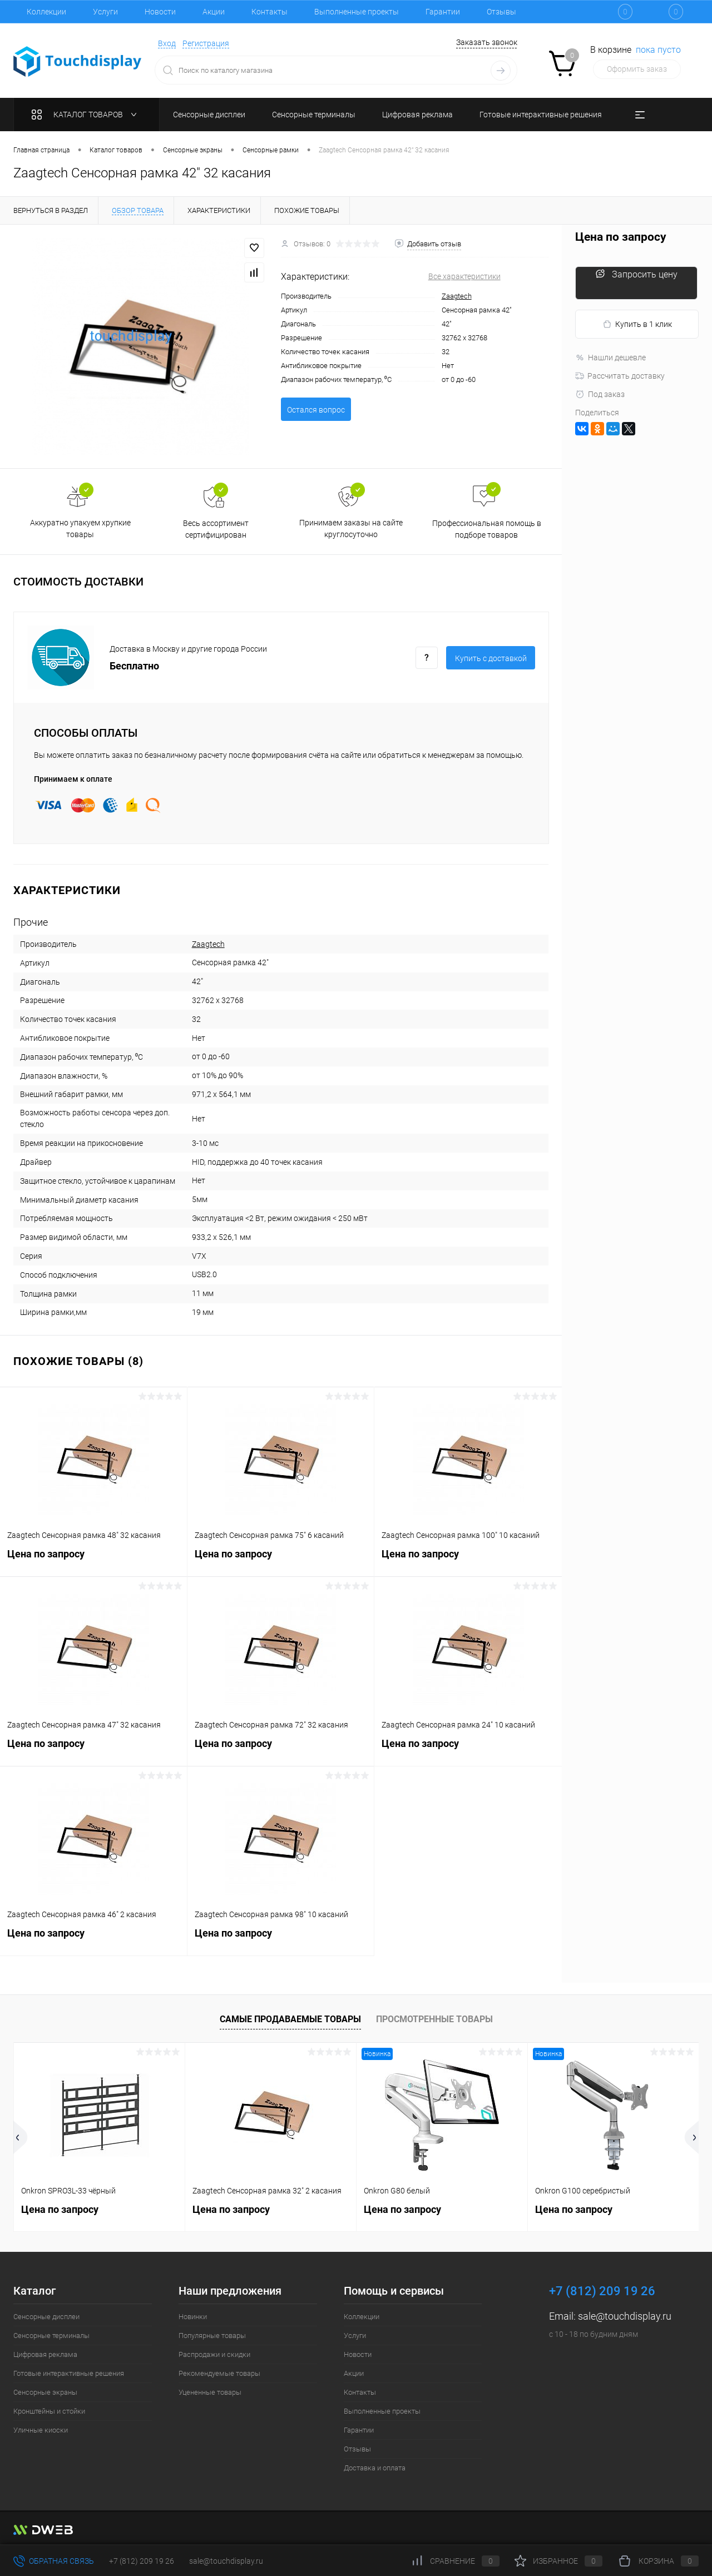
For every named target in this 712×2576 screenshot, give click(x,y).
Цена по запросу (93, 1560)
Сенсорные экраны (45, 2392)
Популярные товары (212, 2335)
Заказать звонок (486, 42)
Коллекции (46, 11)
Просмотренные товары (434, 2019)
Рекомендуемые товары (219, 2373)
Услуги (105, 11)
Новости (160, 11)
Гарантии (443, 11)
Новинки (193, 2316)
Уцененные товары (210, 2392)
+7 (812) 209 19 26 (141, 2561)
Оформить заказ (637, 68)
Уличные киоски (40, 2430)
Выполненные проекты (356, 11)
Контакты (269, 11)
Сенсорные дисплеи (46, 2316)
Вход (167, 43)
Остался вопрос (316, 409)
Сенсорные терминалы (51, 2335)
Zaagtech (457, 296)
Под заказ (600, 394)
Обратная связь (53, 2561)
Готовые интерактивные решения (68, 2373)
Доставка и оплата (375, 2468)
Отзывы (501, 11)
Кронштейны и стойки (49, 2411)
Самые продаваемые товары (290, 2019)
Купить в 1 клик (637, 324)
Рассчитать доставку (620, 375)
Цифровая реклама (45, 2354)
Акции (213, 11)
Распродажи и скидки (214, 2354)
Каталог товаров (86, 115)
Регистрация (205, 43)
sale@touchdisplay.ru (624, 2316)
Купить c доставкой (491, 658)
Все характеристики (464, 276)
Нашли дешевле (610, 357)
